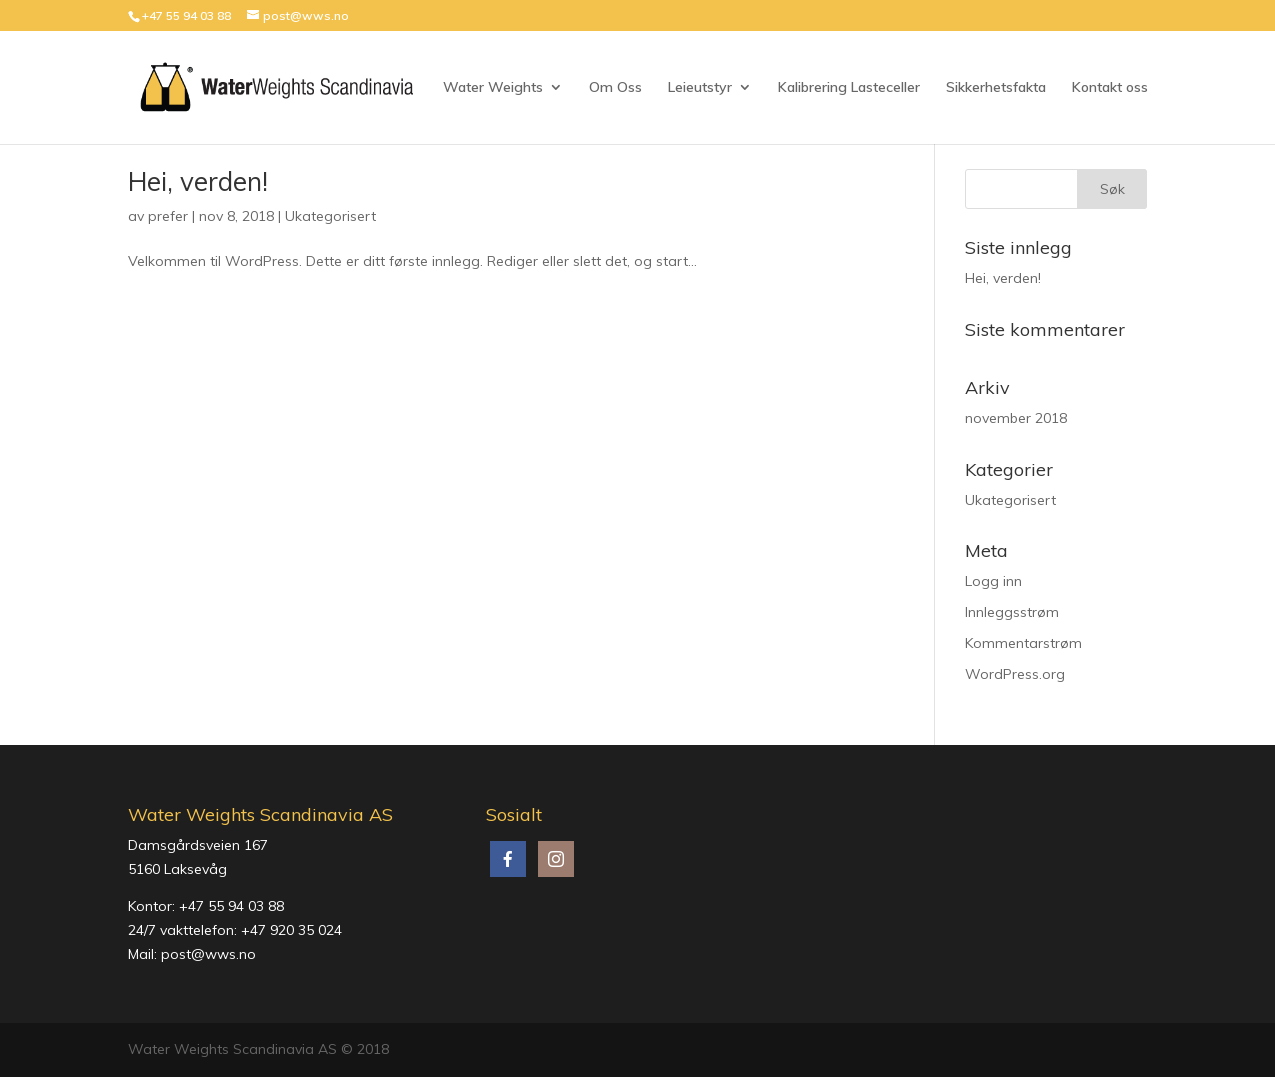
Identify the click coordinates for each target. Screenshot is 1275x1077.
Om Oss (615, 88)
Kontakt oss (1110, 88)
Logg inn (993, 581)
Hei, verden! (198, 181)
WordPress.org (1015, 674)
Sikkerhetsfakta (996, 88)
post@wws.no (208, 954)
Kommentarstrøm (1023, 643)
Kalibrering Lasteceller (849, 88)
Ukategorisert (330, 216)
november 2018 (1016, 418)
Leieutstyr (700, 88)
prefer (168, 216)
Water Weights (493, 88)
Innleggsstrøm (1012, 612)
